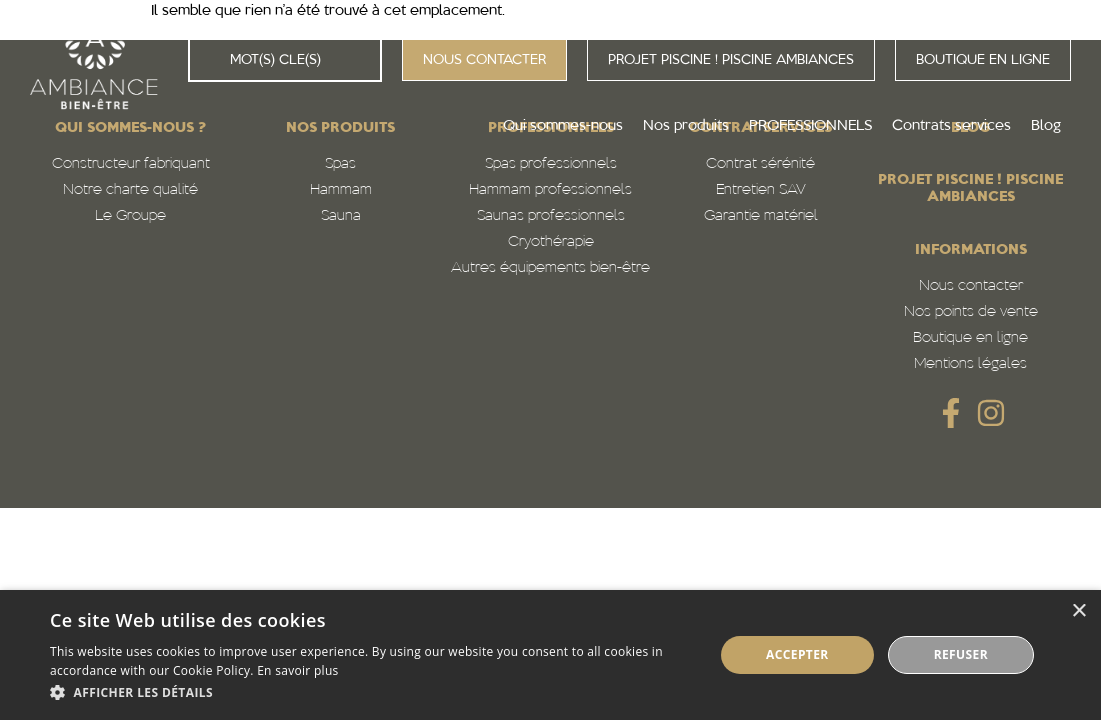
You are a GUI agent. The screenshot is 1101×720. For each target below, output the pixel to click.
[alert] (550, 655)
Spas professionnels (551, 164)
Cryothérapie (551, 242)
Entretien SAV (761, 190)
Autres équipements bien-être (550, 268)
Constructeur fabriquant (131, 164)
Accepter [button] (797, 654)
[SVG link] (951, 413)
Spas (340, 164)
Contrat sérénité (760, 164)
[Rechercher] (210, 60)
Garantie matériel (761, 216)
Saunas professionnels (551, 216)
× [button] (1078, 611)
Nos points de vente (971, 312)
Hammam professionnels (550, 190)
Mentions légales (970, 364)
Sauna (341, 216)
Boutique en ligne (970, 338)
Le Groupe (130, 216)
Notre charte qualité (130, 190)
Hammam (341, 190)
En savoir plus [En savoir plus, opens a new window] (297, 670)
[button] (372, 693)
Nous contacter (971, 286)
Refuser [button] (961, 654)
